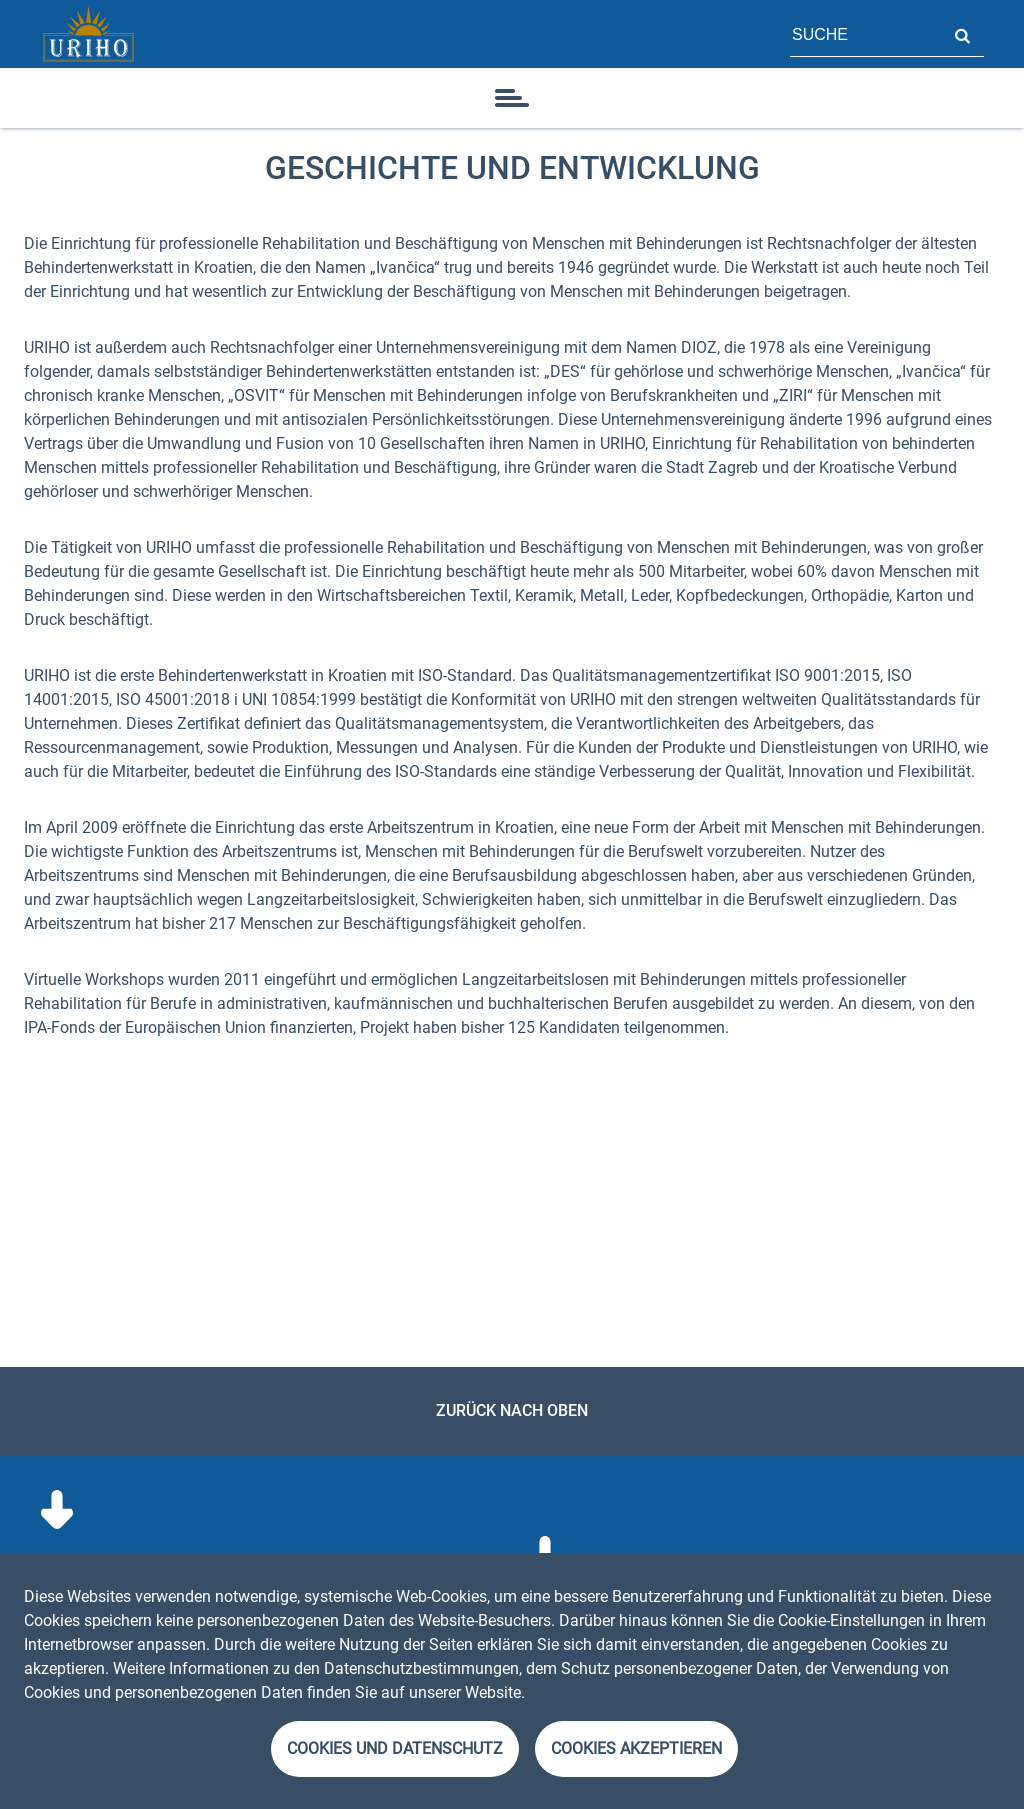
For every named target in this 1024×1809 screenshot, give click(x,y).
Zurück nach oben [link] (512, 1410)
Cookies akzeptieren (636, 1748)
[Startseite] (88, 34)
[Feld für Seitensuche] (865, 34)
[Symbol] (512, 98)
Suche (962, 34)
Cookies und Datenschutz (395, 1748)
